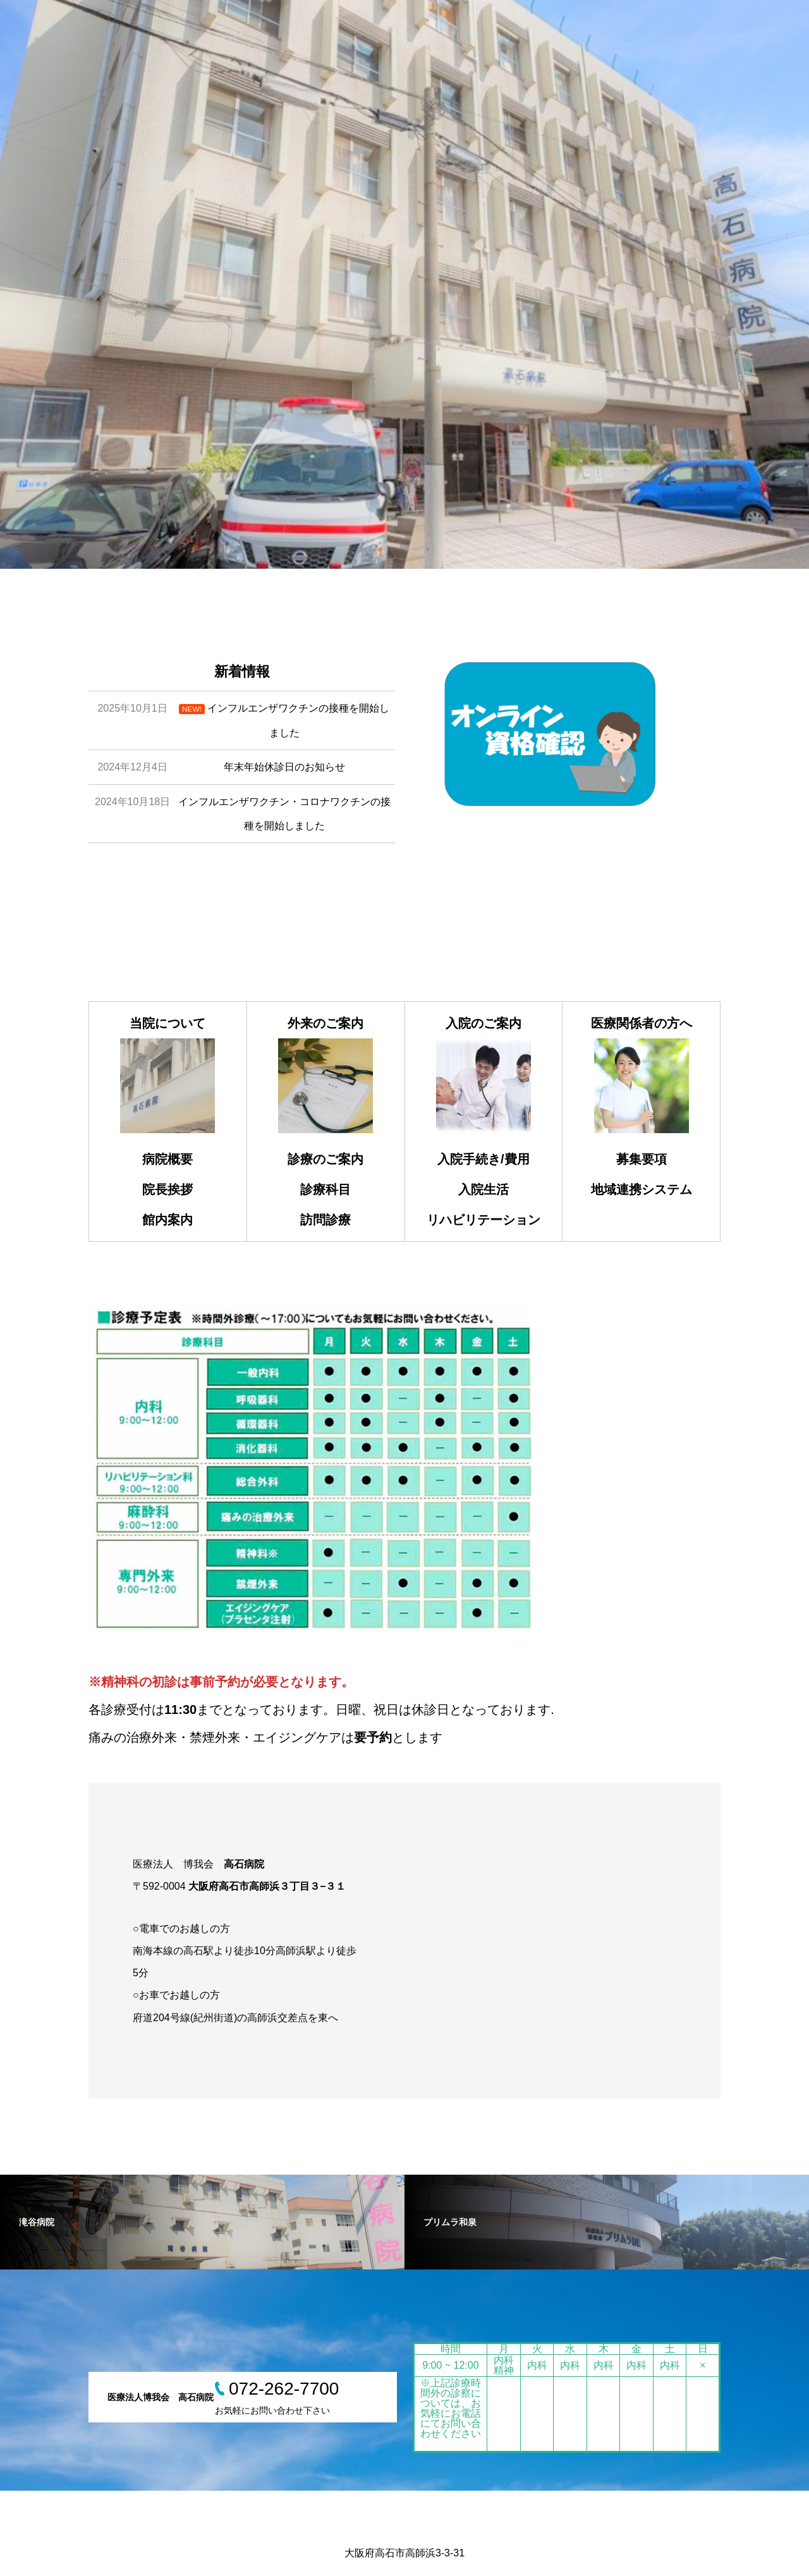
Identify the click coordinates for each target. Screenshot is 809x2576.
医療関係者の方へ (641, 1023)
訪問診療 (325, 1220)
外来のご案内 (325, 1023)
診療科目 (325, 1189)
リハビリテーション (483, 1220)
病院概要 (167, 1159)
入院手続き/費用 (483, 1159)
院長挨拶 (167, 1189)
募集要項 (641, 1159)
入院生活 (483, 1189)
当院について (167, 1023)
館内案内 (167, 1220)
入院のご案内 (483, 1023)
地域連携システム (641, 1189)
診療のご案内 (325, 1159)
